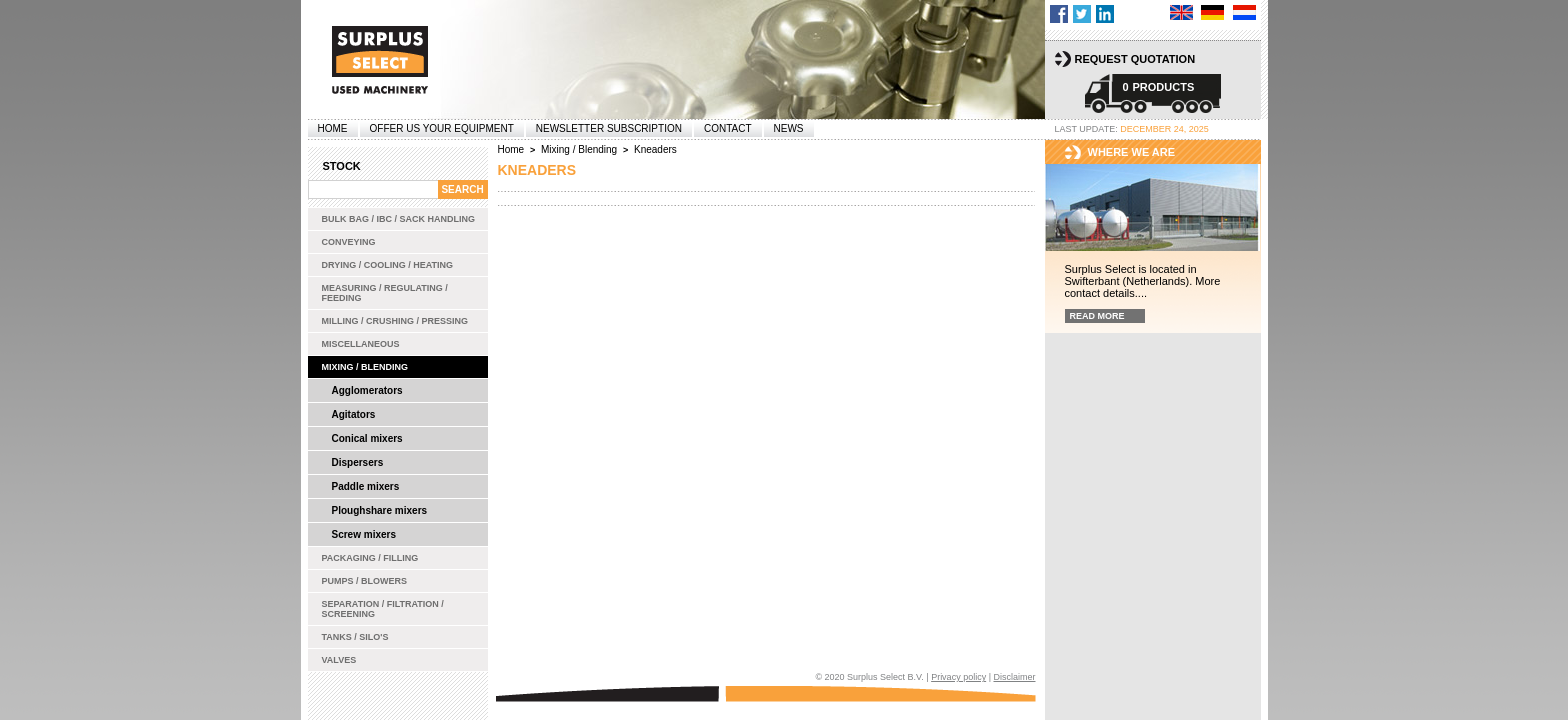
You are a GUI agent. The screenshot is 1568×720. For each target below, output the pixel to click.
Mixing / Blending (365, 367)
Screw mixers (364, 534)
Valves (339, 660)
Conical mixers (367, 438)
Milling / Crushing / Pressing (395, 321)
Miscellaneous (361, 344)
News (789, 128)
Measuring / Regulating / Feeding (385, 293)
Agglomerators (367, 390)
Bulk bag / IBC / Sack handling (399, 219)
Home (333, 128)
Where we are (1132, 152)
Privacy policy (958, 677)
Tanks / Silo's (355, 637)
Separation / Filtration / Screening (383, 609)
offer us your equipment (442, 128)
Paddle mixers (366, 486)
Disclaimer (1014, 677)
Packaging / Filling (370, 558)
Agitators (354, 414)
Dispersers (358, 462)
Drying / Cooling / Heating (388, 265)
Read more (1097, 316)
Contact (728, 128)
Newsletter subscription (609, 128)
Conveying (349, 242)
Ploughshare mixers (380, 510)
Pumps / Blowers (365, 581)
